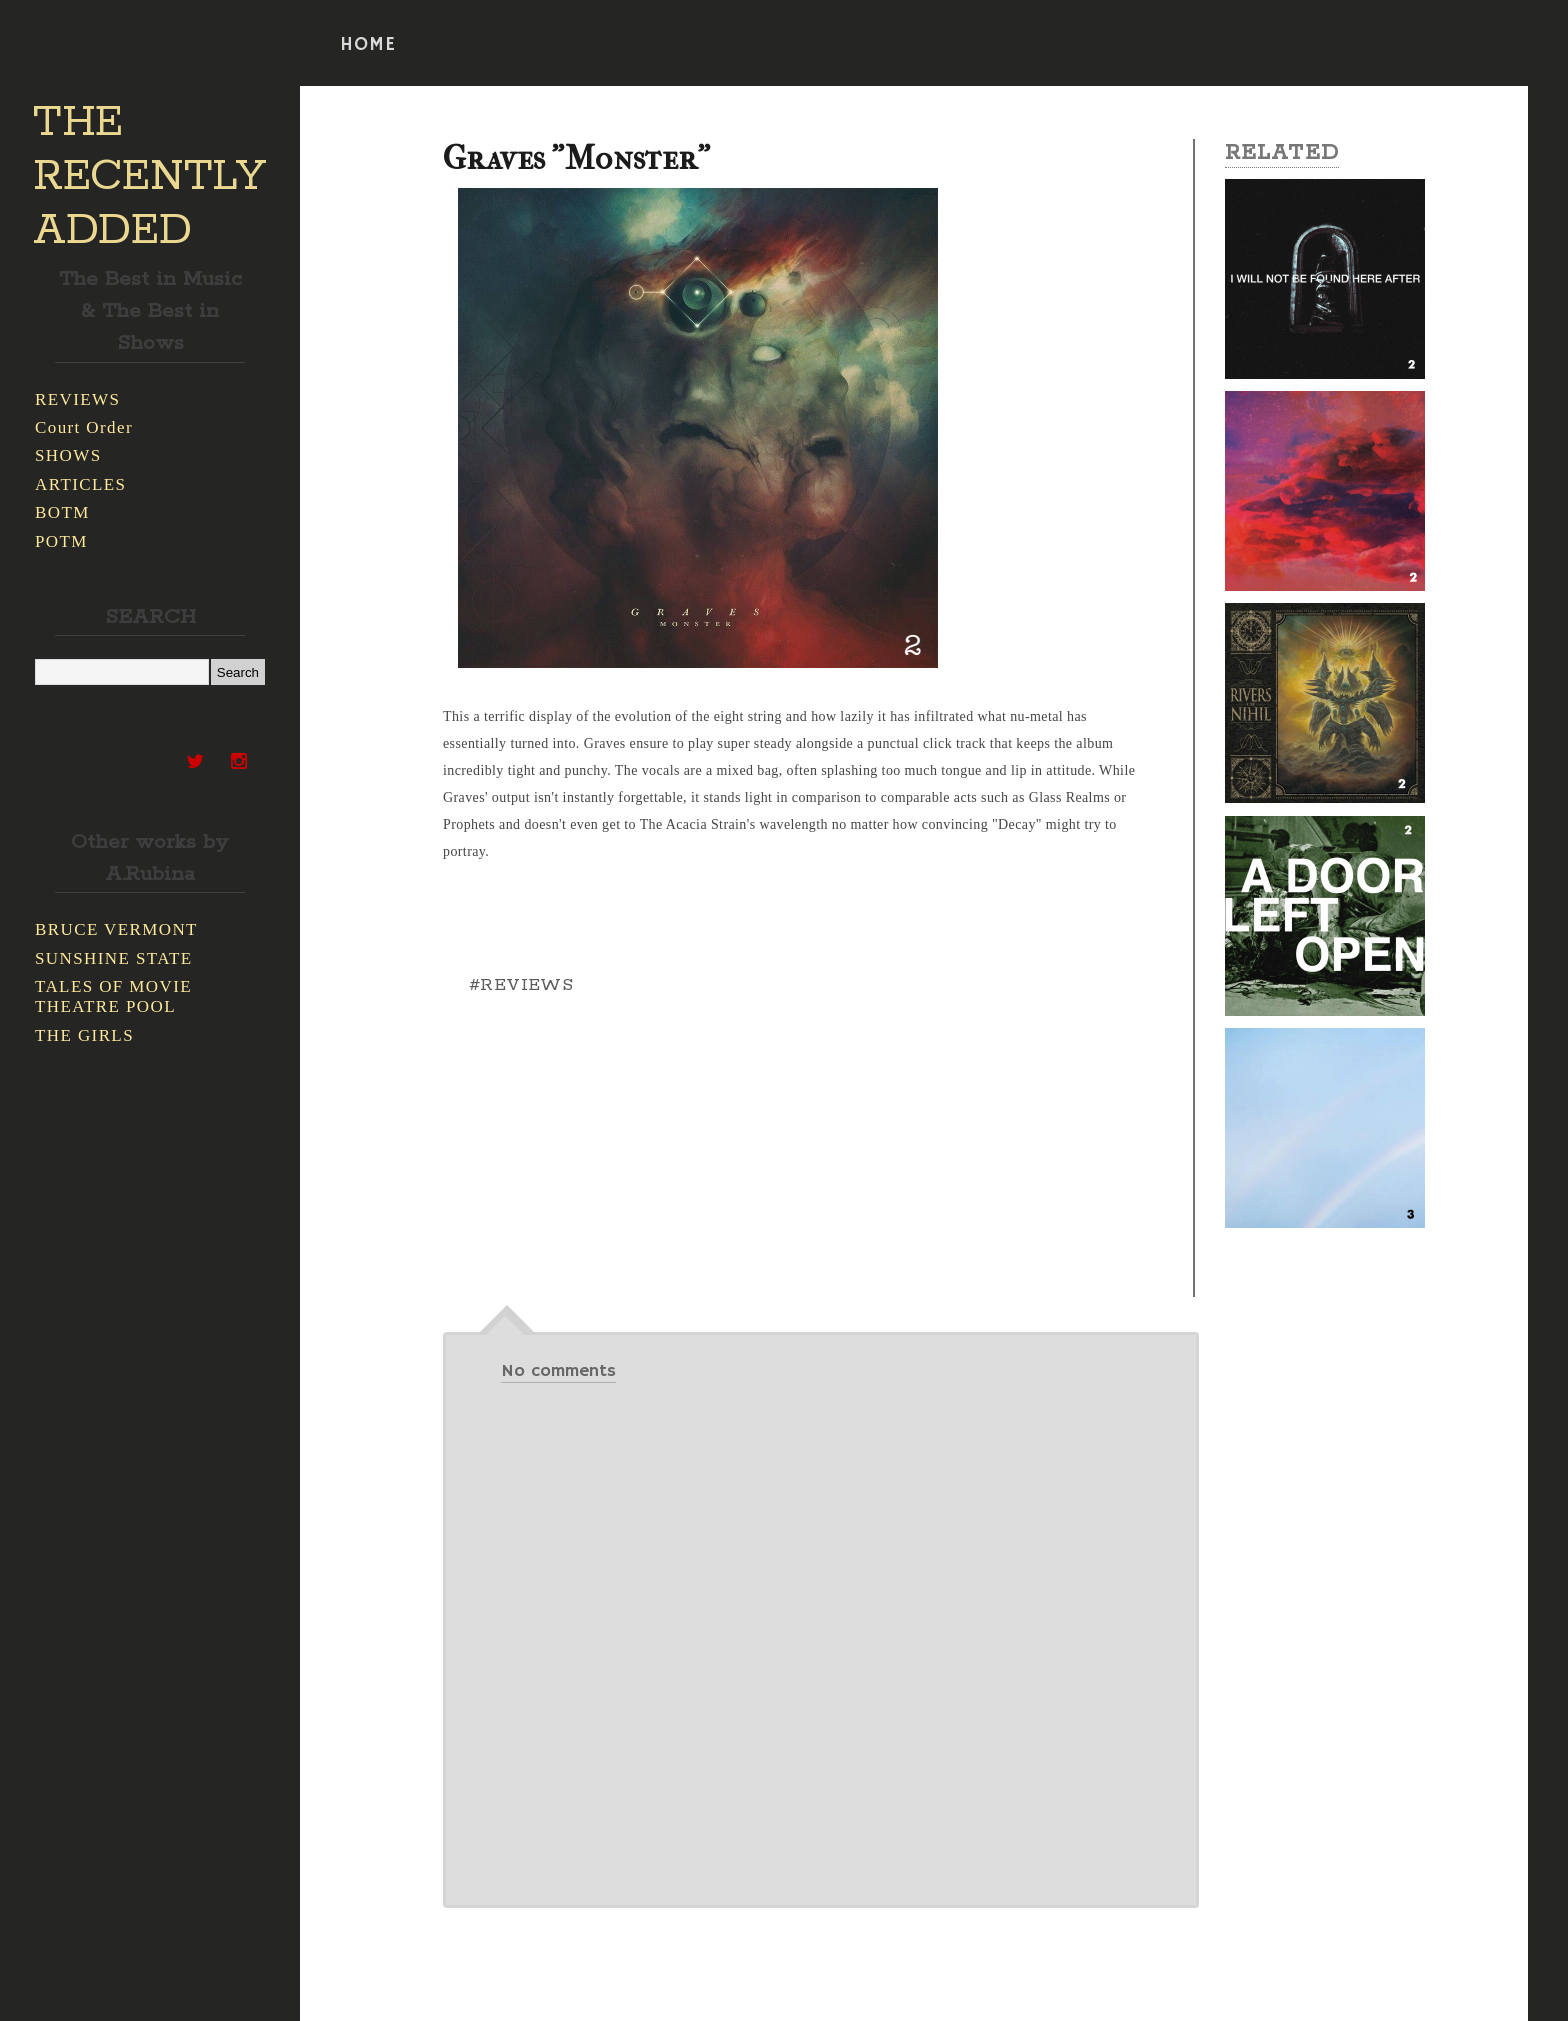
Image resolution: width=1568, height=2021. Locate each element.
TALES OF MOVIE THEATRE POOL (113, 996)
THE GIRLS (84, 1035)
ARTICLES (80, 484)
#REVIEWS (521, 985)
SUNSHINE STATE (114, 958)
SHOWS (68, 455)
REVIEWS (77, 399)
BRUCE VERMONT (116, 929)
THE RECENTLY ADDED (149, 177)
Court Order (84, 427)
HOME (368, 45)
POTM (61, 541)
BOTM (62, 512)
